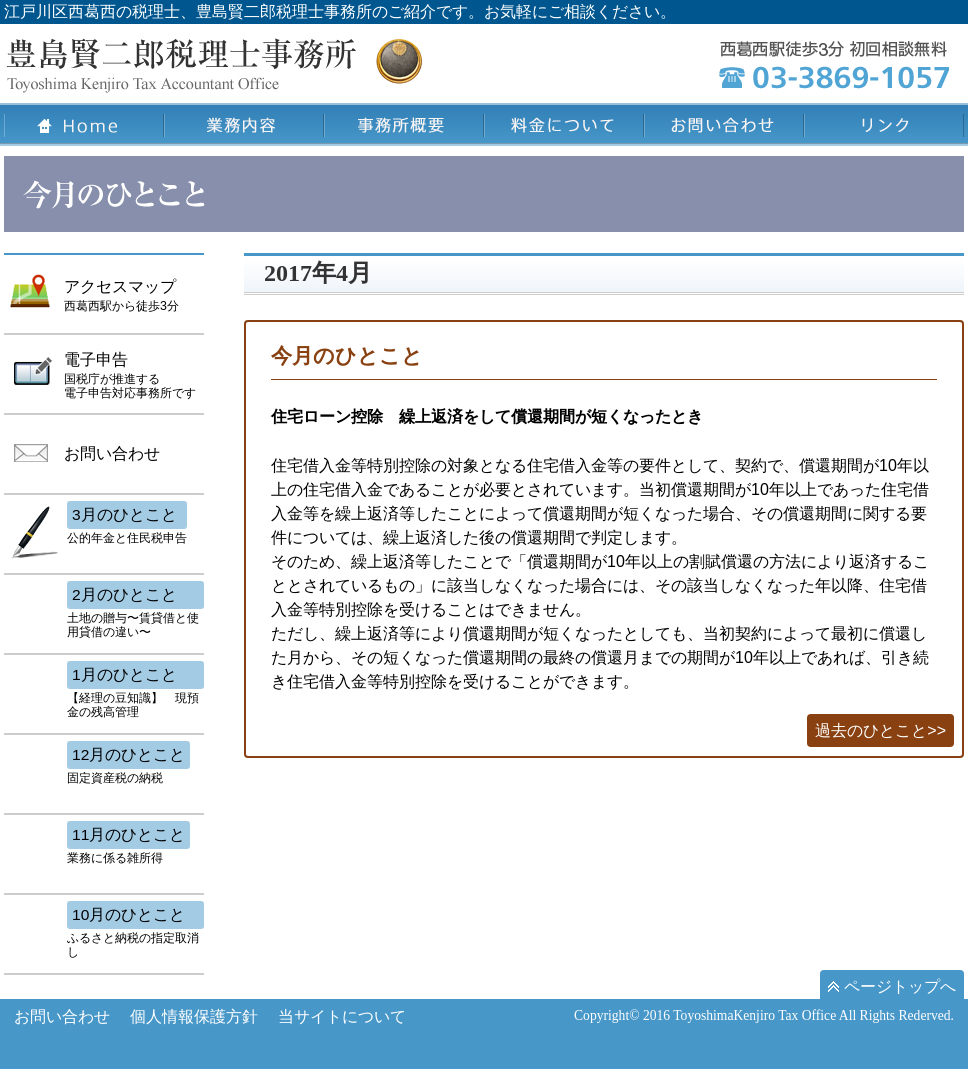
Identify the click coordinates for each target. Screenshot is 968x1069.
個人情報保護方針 (194, 1016)
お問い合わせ (62, 1016)
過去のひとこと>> (880, 730)
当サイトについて (342, 1016)
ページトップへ (892, 986)
